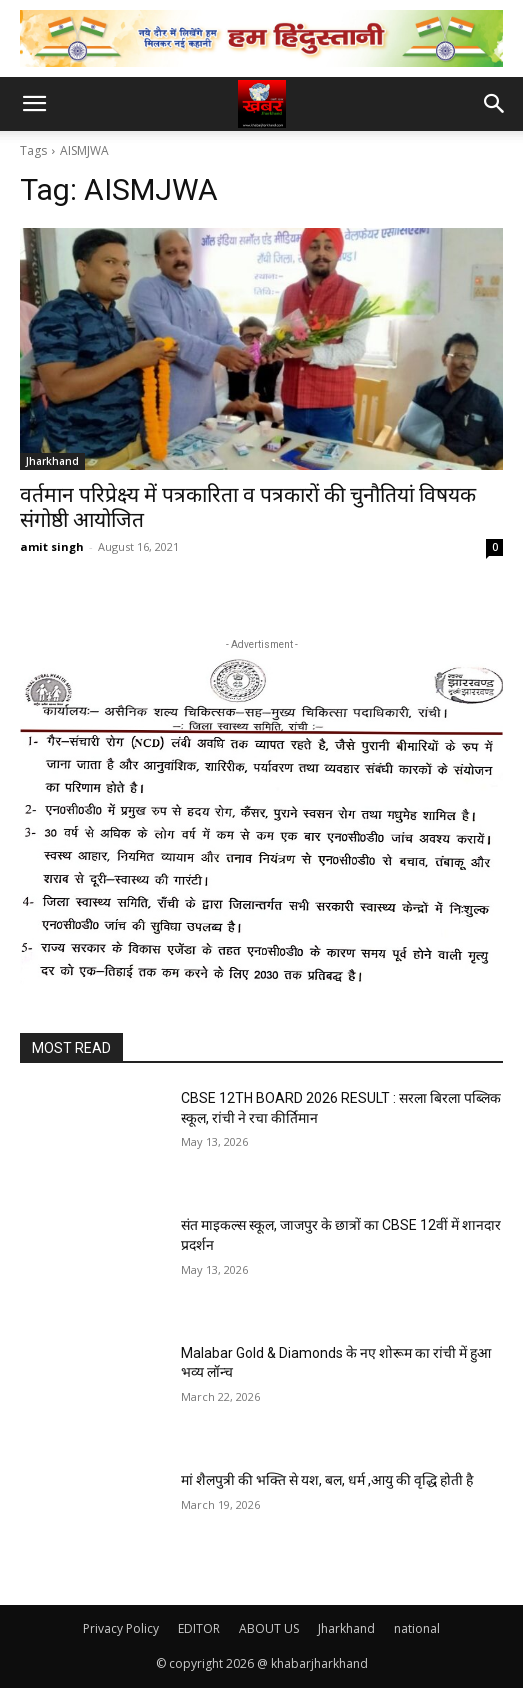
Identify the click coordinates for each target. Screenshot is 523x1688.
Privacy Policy (121, 1628)
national (417, 1628)
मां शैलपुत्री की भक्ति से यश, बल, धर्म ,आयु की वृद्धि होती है (327, 1480)
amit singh (52, 546)
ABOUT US (269, 1628)
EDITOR (199, 1628)
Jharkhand (52, 461)
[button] (34, 104)
